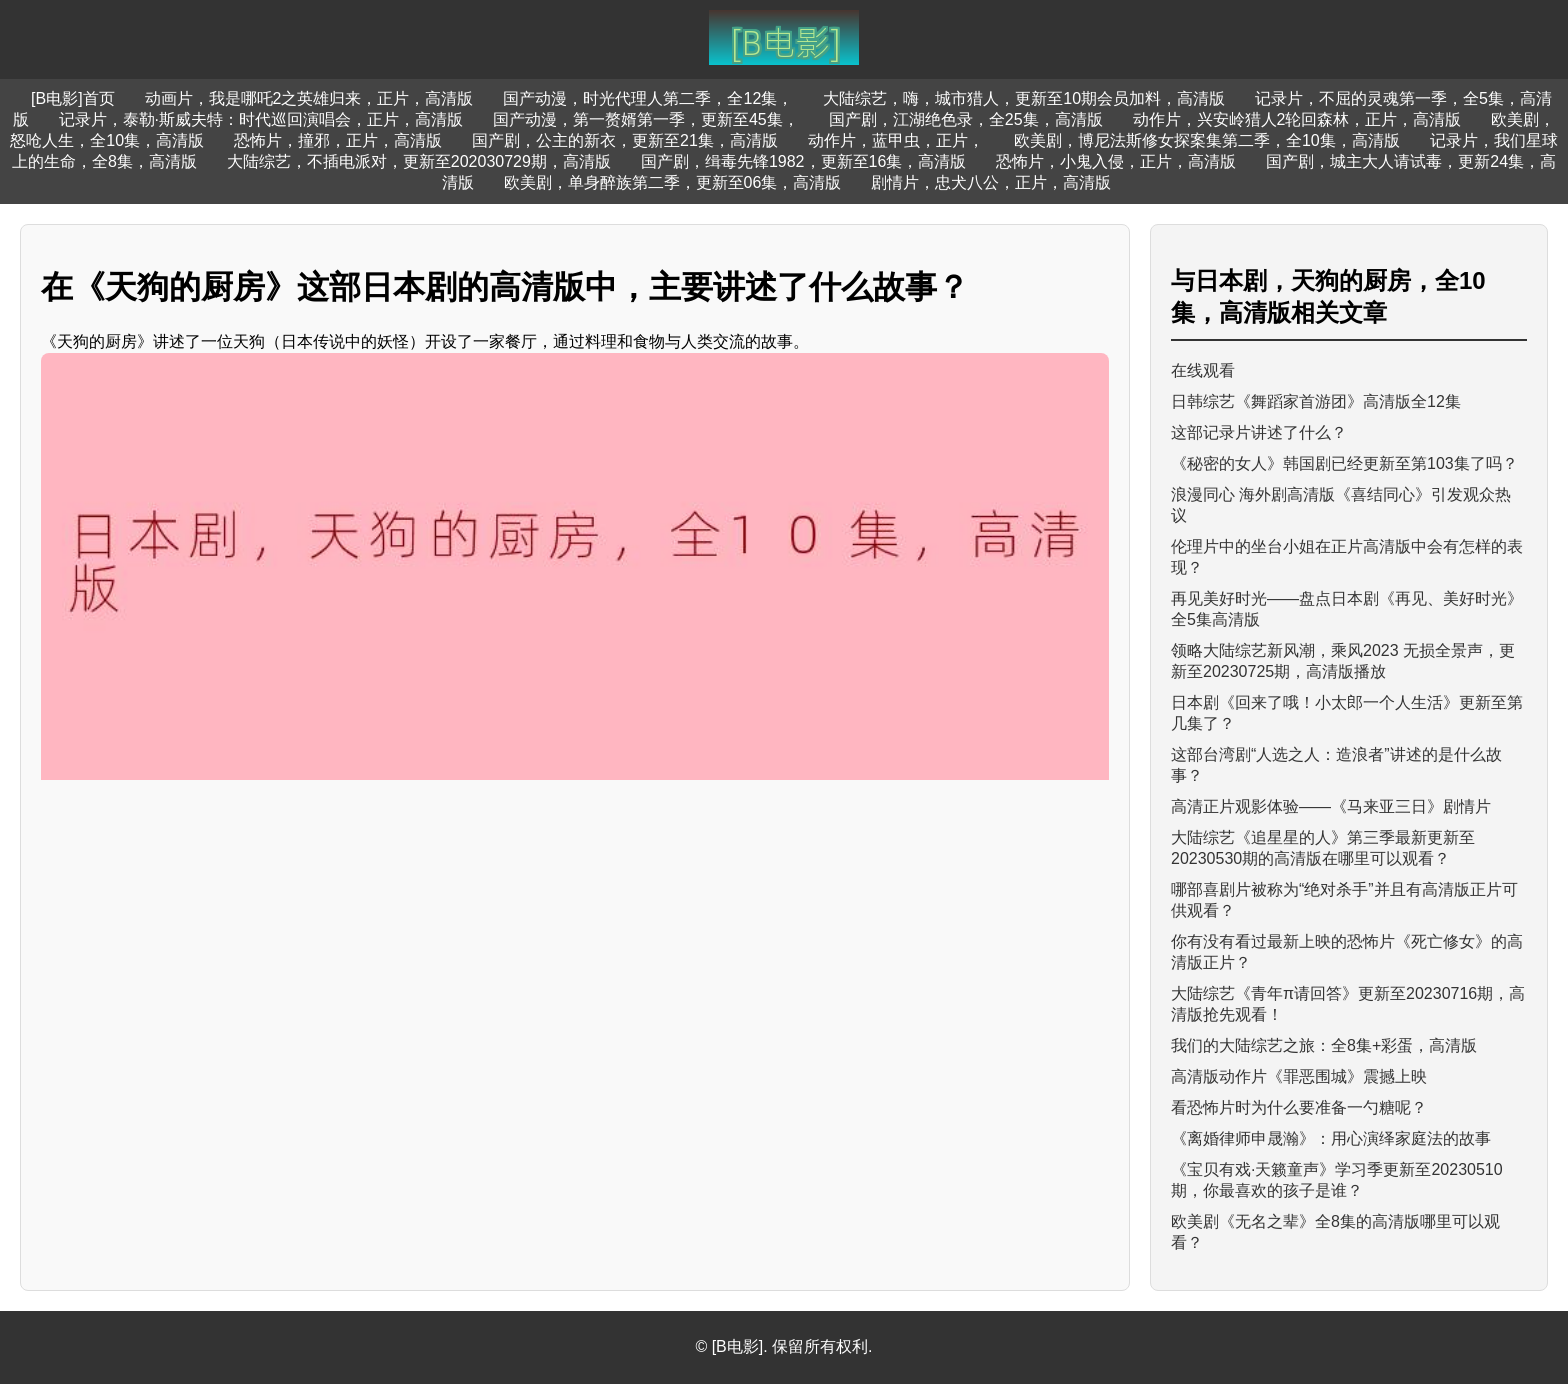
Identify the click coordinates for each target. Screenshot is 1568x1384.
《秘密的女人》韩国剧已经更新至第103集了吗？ (1344, 463)
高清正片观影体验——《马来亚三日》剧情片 (1331, 806)
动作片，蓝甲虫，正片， (896, 140)
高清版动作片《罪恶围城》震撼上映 (1299, 1076)
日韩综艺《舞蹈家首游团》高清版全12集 (1316, 401)
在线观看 (1203, 370)
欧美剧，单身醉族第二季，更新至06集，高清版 (673, 182)
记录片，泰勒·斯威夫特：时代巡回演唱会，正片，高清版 (261, 119)
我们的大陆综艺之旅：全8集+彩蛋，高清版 (1324, 1045)
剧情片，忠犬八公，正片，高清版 (991, 182)
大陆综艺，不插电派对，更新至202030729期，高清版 (419, 161)
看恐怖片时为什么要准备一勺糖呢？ (1299, 1107)
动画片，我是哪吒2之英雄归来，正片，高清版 (309, 98)
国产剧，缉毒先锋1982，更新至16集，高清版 (803, 161)
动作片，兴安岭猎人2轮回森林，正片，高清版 (1297, 119)
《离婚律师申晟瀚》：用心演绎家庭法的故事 (1331, 1138)
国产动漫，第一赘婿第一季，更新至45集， (646, 119)
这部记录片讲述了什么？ (1259, 432)
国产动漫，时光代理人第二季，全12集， (648, 98)
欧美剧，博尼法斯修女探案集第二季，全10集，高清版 (1207, 140)
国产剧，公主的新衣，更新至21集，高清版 (625, 140)
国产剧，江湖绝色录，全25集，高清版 (966, 119)
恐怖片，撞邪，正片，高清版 (338, 140)
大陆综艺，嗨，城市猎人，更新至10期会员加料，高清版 (1024, 98)
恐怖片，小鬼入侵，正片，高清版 (1116, 161)
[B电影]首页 (73, 98)
